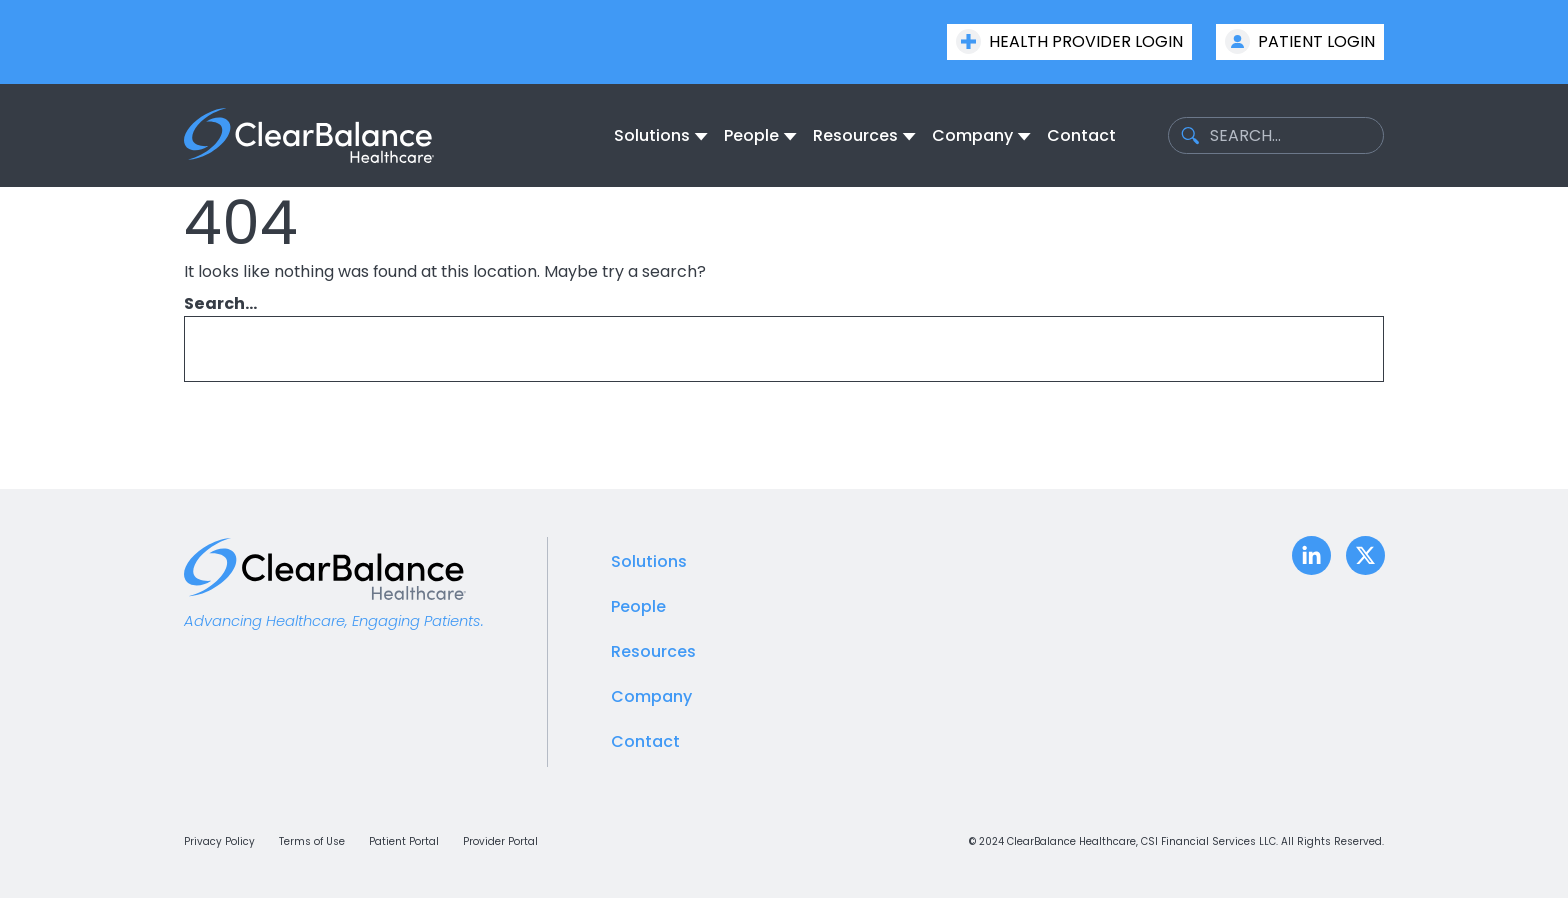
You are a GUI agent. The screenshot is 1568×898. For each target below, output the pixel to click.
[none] (661, 135)
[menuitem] (654, 135)
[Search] (1338, 349)
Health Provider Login (1069, 41)
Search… (220, 303)
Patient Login (1300, 41)
